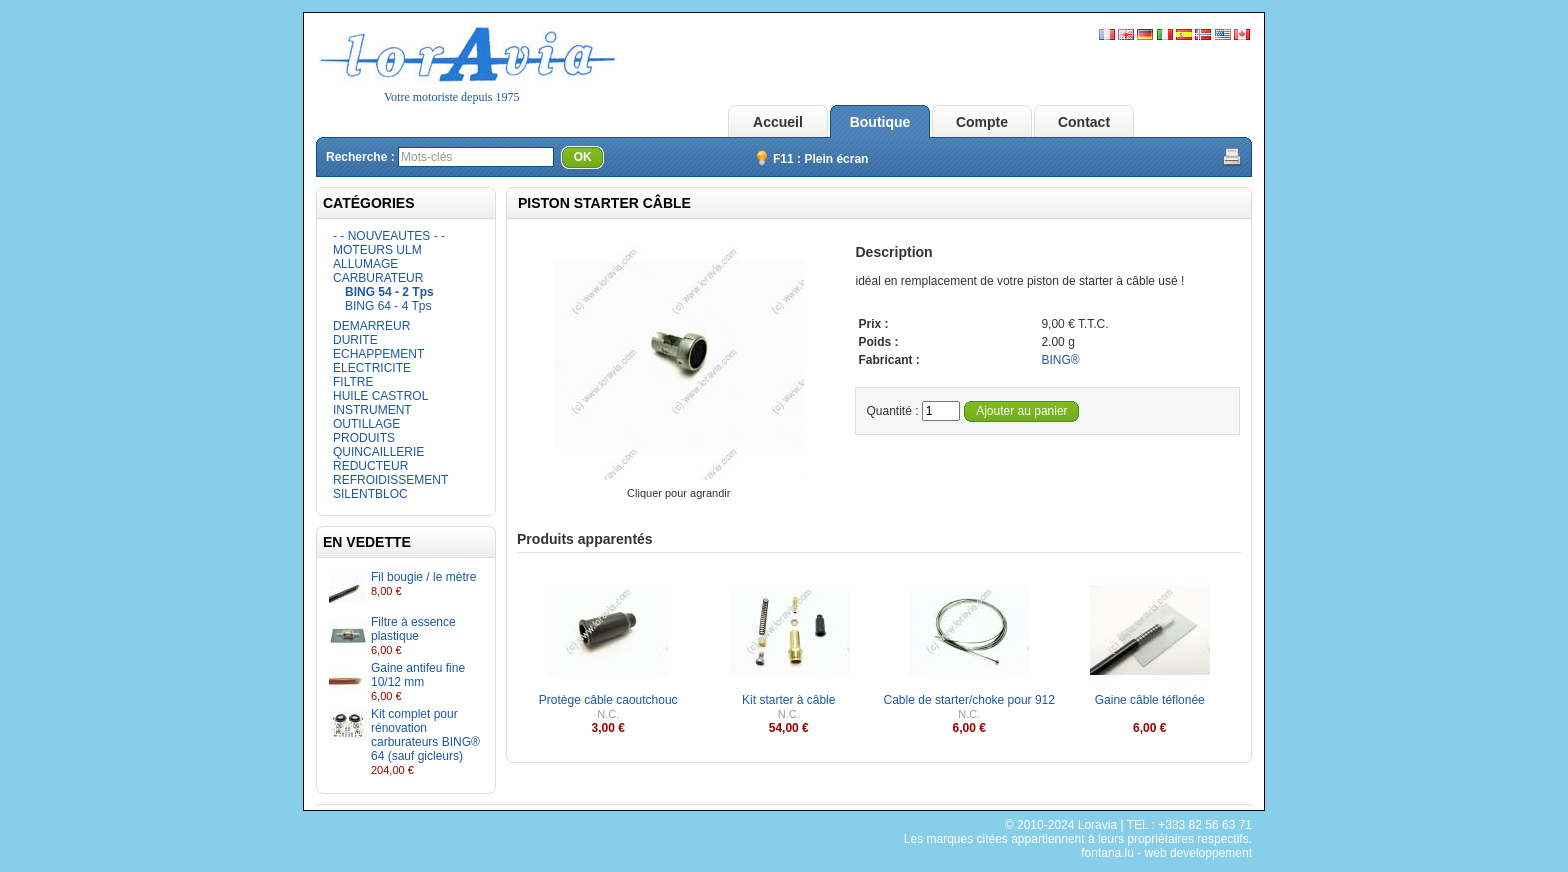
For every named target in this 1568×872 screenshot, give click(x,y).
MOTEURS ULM (377, 250)
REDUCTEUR (370, 466)
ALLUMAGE (365, 264)
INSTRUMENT (372, 410)
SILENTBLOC (370, 494)
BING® (1060, 360)
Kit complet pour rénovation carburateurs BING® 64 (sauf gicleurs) (425, 735)
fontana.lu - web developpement (1166, 853)
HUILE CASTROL (380, 396)
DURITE (355, 340)
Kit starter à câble (788, 700)
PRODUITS (364, 438)
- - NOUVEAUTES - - (389, 236)
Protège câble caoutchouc (608, 700)
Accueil (778, 122)
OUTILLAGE (366, 424)
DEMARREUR (371, 326)
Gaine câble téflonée (1150, 700)
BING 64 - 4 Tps (388, 306)
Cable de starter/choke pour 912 (969, 700)
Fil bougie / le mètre (423, 577)
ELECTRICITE (372, 368)
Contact (1084, 122)
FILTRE (353, 382)
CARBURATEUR (378, 278)
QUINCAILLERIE (378, 452)
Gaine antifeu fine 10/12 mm (418, 675)
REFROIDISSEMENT (390, 480)
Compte (982, 122)
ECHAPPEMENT (378, 354)
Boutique (880, 122)
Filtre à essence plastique (413, 629)
